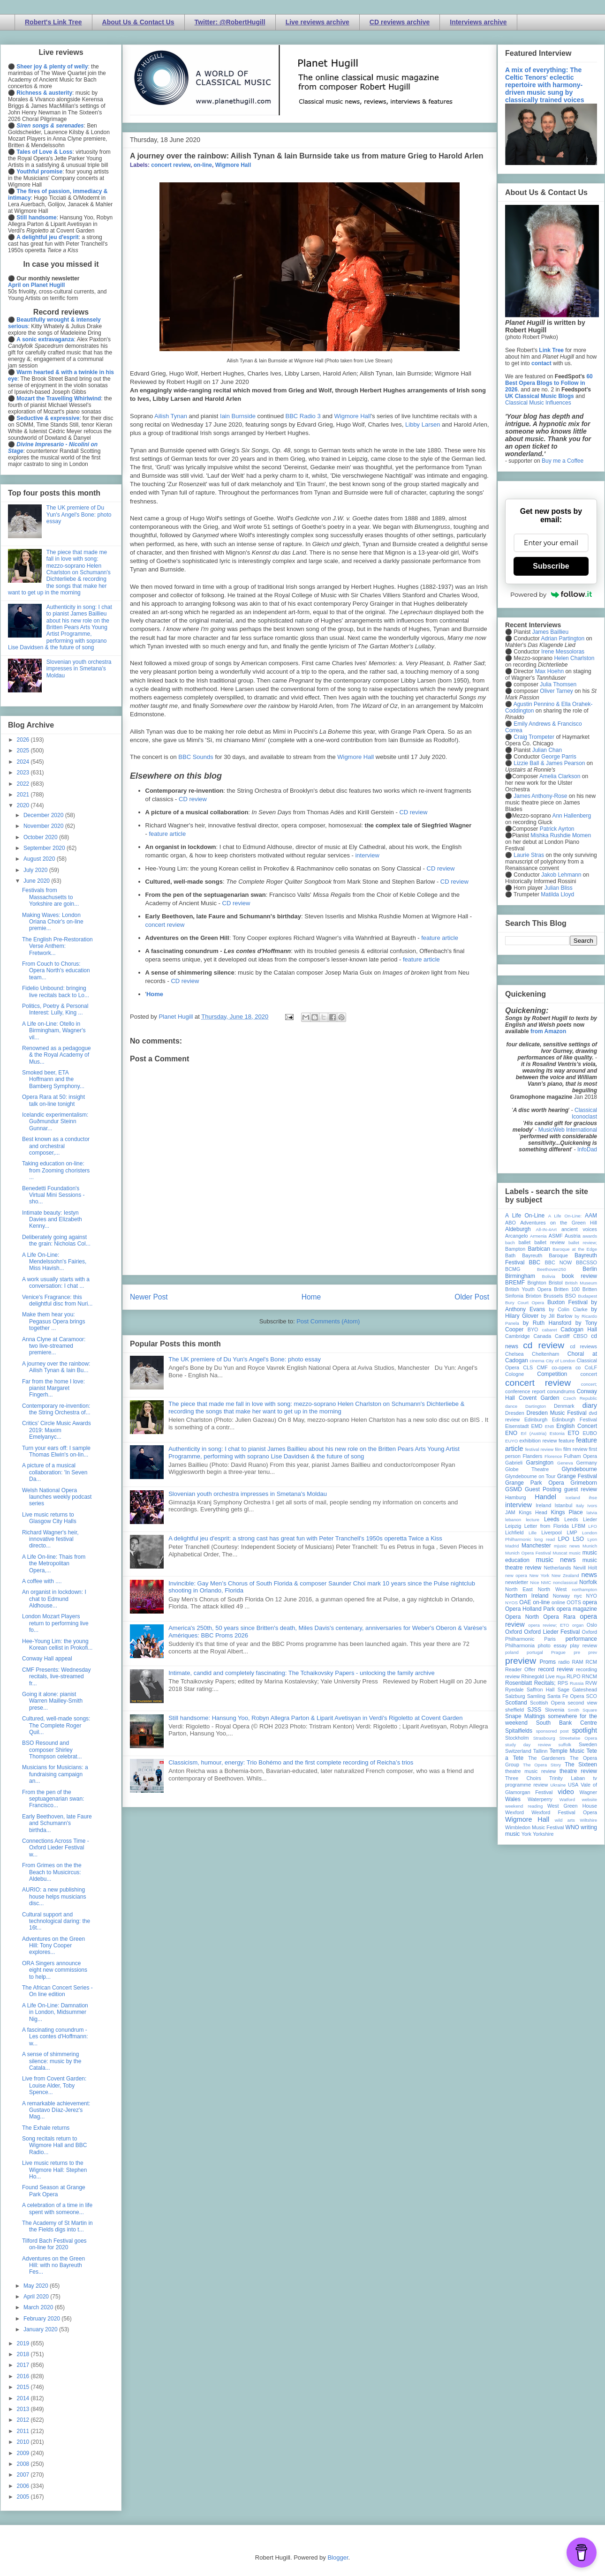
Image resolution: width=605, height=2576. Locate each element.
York (526, 1834)
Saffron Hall (541, 1689)
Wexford (514, 1812)
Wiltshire (588, 1820)
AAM (591, 1215)
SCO (591, 1696)
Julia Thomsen (558, 684)
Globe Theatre (527, 1469)
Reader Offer (520, 1669)
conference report (525, 1391)
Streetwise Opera (578, 1738)
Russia (576, 1683)
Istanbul (563, 1505)
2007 (24, 2474)
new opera (516, 1575)
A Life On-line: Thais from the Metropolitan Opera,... (53, 1564)
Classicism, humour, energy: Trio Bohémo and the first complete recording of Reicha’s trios (290, 1762)
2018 (24, 2354)
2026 (24, 739)
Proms (547, 1662)
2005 (24, 2496)
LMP (572, 1532)
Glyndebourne (579, 1469)
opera (589, 1602)
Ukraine (558, 1784)
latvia (592, 1512)
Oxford (513, 1632)
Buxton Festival (567, 1302)
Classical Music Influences (538, 402)
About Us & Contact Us (138, 22)
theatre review (578, 1771)
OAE (525, 1602)
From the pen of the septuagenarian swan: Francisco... (53, 1799)
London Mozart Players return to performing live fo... (55, 1623)
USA (573, 1784)
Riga (561, 1676)
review (512, 1676)
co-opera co (566, 1367)
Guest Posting (543, 1489)
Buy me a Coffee (562, 461)
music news (555, 1559)
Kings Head (533, 1512)
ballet (524, 1242)
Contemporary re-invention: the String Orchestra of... (56, 1409)
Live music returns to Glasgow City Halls (49, 1518)
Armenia (538, 1236)
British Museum (581, 1282)
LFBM (578, 1526)
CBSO (580, 1336)
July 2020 (36, 870)
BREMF (515, 1282)
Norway (561, 1596)
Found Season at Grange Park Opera (53, 2190)
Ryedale (514, 1689)
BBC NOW (558, 1262)
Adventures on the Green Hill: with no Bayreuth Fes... (53, 2265)
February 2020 (42, 2318)
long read (544, 1539)
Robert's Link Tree (53, 22)
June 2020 (37, 881)
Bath (510, 1255)
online (558, 1602)
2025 (24, 750)
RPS (563, 1683)
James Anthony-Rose (540, 796)
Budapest (587, 1296)
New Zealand (565, 1575)
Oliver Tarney (556, 691)
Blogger (337, 2557)
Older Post (471, 1297)
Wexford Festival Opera (564, 1812)
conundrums (561, 1391)
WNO (572, 1827)
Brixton (534, 1296)
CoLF (591, 1367)
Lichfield (514, 1532)
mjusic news (567, 1545)
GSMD (513, 1489)
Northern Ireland (527, 1595)
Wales (513, 1799)
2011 (24, 2431)
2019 (24, 2343)
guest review (580, 1489)
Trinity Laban (567, 1778)
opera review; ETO (548, 1625)
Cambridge (517, 1336)
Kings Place (567, 1512)
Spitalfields (518, 1730)
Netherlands (557, 1567)
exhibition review (538, 1440)
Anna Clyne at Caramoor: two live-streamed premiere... (53, 1346)
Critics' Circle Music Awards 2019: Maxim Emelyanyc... (56, 1430)
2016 (24, 2376)
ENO (511, 1433)
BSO (570, 1296)
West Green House (572, 1806)
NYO (591, 1596)
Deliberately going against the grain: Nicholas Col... (56, 1240)
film (558, 1449)
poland (512, 1652)
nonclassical (565, 1582)
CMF (542, 1367)
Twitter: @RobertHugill (230, 22)
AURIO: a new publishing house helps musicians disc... (54, 1896)
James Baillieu (550, 632)
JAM (510, 1512)
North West (552, 1589)
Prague (558, 1652)
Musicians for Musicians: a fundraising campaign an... (55, 1774)
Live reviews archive (317, 22)
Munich (589, 1545)
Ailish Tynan (170, 416)
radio (563, 1662)
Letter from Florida (546, 1526)
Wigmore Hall (233, 165)
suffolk (565, 1744)
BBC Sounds (195, 756)
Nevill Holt (585, 1567)
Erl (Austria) (533, 1433)
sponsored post (552, 1731)
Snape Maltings (525, 1716)
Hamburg (515, 1497)
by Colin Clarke (568, 1309)
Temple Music (567, 1751)
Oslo (592, 1625)
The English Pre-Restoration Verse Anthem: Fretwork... (57, 946)
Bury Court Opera (524, 1302)
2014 (24, 2398)
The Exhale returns (45, 2128)
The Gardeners (546, 1758)
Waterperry (540, 1799)
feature (567, 1440)
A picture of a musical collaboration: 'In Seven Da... (54, 1472)
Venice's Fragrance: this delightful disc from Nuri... (57, 1300)
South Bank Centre (566, 1723)
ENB (549, 1426)
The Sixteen (581, 1764)
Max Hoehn (549, 671)
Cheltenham (545, 1354)
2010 (24, 2442)
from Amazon (548, 1031)
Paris (550, 1639)
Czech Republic (580, 1398)
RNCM (589, 1676)
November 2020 (44, 826)
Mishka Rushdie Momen (560, 835)
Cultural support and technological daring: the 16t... (56, 1921)
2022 (24, 784)
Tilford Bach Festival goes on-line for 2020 (54, 2244)
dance (511, 1406)
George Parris (558, 756)
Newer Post (149, 1297)
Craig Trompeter (534, 737)
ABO (510, 1222)
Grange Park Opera (534, 1483)
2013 (24, 2409)
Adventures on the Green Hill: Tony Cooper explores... (53, 1946)
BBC (535, 1262)
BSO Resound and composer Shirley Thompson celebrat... (52, 1750)
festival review (539, 1449)
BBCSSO (586, 1262)
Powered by (551, 594)
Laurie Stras (528, 855)
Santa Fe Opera (565, 1696)
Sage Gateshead (577, 1689)
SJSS (534, 1709)
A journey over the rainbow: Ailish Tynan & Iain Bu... (56, 1367)
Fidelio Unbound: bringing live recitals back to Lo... (55, 991)
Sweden (588, 1744)
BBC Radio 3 (303, 416)
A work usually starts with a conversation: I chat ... (56, 1282)
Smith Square (582, 1709)
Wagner (588, 1792)
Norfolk (588, 1582)
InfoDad (587, 1149)
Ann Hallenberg (571, 815)
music (575, 1552)
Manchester (536, 1545)
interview (367, 855)
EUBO (589, 1433)
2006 (24, 2486)
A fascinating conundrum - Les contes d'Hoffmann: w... (55, 2037)
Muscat (559, 1552)
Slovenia (554, 1709)
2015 (24, 2387)
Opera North (522, 1617)
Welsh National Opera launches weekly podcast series (56, 1497)
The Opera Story (542, 1764)
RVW (591, 1683)
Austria (573, 1236)
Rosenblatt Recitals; (530, 1683)
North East (519, 1589)
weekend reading (524, 1806)
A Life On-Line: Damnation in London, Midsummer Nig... (55, 2012)
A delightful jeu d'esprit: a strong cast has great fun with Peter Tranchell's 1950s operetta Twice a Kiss (305, 1538)
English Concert (576, 1426)
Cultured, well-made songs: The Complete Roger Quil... (56, 1725)
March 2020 (39, 2307)
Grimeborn (583, 1483)
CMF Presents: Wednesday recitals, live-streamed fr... (56, 1677)
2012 (24, 2420)
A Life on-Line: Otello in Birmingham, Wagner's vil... (54, 1031)
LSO (578, 1539)
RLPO (573, 1676)
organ (578, 1625)
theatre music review (530, 1771)
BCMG (512, 1269)
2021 (24, 794)
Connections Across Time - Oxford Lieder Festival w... (55, 1848)
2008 (24, 2464)
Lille (533, 1532)
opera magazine (577, 1609)
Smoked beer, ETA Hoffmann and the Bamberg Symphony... (53, 1079)
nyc (578, 1596)
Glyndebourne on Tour (530, 1476)
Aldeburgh (518, 1229)
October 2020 (41, 837)
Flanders (533, 1456)
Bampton (515, 1249)
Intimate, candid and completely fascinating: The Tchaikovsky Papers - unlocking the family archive (301, 1672)
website (589, 1799)
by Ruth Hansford (547, 1323)
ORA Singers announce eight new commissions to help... (54, 1970)
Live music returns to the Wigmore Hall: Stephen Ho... (54, 2170)
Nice (534, 1582)
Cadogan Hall (578, 1329)
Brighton (536, 1282)
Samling (536, 1696)
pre (577, 1652)
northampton (584, 1589)
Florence (553, 1456)
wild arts (565, 1820)
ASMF (556, 1236)
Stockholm (517, 1738)
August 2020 (40, 859)
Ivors (592, 1505)
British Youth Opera (528, 1289)
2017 (24, 2365)
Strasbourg (544, 1738)
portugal (535, 1652)
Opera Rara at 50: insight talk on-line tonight (53, 1100)
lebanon (513, 1519)
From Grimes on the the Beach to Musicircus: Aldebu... (52, 1872)
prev (592, 1652)
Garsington (540, 1462)
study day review (528, 1744)
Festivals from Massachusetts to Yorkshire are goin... (50, 897)
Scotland (516, 1702)
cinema (537, 1360)
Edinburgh (535, 1419)
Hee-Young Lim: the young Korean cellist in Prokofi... (57, 1644)
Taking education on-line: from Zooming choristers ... (56, 1170)
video (566, 1791)
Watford (567, 1799)
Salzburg (515, 1696)
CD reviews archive (400, 22)
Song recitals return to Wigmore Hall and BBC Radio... (54, 2145)
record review (555, 1669)
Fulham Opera (580, 1456)
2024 (24, 762)
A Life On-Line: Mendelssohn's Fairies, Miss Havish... (54, 1262)
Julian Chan (547, 750)
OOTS (574, 1602)
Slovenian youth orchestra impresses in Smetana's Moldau (247, 1493)
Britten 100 (567, 1289)
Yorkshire (543, 1834)
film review (575, 1449)
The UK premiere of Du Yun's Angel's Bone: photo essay (244, 1359)
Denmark (564, 1406)
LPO (563, 1539)
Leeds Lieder (580, 1519)
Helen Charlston (574, 658)
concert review (170, 165)
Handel (545, 1497)
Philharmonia (520, 1645)
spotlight (584, 1730)
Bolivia (548, 1276)
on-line (203, 165)
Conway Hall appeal (47, 1658)
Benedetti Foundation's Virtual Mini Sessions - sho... (53, 1195)
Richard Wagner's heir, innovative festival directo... (50, 1539)
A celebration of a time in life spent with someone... (57, 2208)
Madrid (512, 1545)
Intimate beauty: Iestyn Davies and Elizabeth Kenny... (52, 1219)
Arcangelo (516, 1236)
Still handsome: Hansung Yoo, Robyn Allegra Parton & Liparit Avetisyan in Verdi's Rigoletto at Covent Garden (315, 1717)
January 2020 (41, 2329)
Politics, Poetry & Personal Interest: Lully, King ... (55, 1009)
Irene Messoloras (562, 651)
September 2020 (45, 848)
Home (154, 994)
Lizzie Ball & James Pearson (549, 763)
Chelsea (514, 1354)
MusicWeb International (567, 1130)
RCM (591, 1662)
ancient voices (579, 1229)
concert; (589, 1384)
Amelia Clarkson (559, 776)
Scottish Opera (547, 1702)
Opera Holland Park (530, 1609)
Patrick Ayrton (557, 829)
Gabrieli (513, 1462)
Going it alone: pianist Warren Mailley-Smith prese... (52, 1701)
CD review (193, 799)
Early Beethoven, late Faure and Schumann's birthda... (57, 1823)
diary (589, 1405)
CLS (528, 1367)
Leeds (552, 1519)
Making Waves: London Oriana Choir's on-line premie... (52, 922)
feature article (167, 833)
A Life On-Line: (565, 1215)
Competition (552, 1374)
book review (579, 1276)
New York (539, 1575)
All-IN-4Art (546, 1229)
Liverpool (551, 1532)
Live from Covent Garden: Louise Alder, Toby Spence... (54, 2085)
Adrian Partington (562, 638)
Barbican (539, 1249)
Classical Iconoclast (584, 1113)
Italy (580, 1505)
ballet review (549, 1242)
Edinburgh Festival (574, 1419)
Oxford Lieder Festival (552, 1632)
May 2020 (36, 2286)
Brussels (553, 1296)
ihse (593, 1497)
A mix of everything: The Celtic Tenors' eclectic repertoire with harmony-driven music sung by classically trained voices (544, 85)
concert (589, 1374)
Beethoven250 (551, 1269)
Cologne (514, 1374)
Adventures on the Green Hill (558, 1222)
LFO (592, 1526)
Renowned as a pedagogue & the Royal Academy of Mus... (56, 1055)
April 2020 (36, 2296)
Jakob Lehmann (561, 874)
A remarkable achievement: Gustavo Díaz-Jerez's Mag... (56, 2110)
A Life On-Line (524, 1215)
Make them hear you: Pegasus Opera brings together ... (53, 1321)
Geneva (565, 1462)
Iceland (573, 1497)
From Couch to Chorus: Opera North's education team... (56, 971)
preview (520, 1661)
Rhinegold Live (537, 1676)
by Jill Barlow (557, 1316)
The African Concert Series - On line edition (57, 1991)
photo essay (552, 1645)
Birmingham (520, 1276)
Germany (586, 1462)
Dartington (535, 1406)
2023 (24, 772)
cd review (543, 1345)
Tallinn (540, 1751)
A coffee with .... (42, 1581)
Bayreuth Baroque (545, 1255)
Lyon (592, 1539)
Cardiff (562, 1336)
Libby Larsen (422, 424)
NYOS (511, 1602)
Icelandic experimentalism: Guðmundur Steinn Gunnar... (55, 1122)
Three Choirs (523, 1778)
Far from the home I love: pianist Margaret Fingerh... (53, 1388)
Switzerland (518, 1751)
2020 (24, 805)
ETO (573, 1433)
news (589, 1574)
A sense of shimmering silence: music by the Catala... (51, 2061)
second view (582, 1702)
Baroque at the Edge (574, 1249)
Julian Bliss (558, 888)
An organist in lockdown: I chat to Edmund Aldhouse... (54, 1599)
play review (583, 1645)
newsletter (516, 1582)
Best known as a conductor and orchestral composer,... (56, 1146)
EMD (537, 1426)
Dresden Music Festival (557, 1413)
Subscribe (551, 566)
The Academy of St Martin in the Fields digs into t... (57, 2226)
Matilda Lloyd (557, 894)
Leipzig (513, 1526)
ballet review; (582, 1242)
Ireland (543, 1505)
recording (586, 1669)
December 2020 (44, 815)
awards (589, 1236)
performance (581, 1639)
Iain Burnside (238, 416)
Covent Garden (539, 1398)
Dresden (514, 1413)
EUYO (511, 1440)
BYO (533, 1329)
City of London (560, 1360)
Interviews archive (478, 22)
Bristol (556, 1282)
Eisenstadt (517, 1426)
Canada (542, 1336)
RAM (577, 1662)
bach (510, 1242)
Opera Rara (559, 1617)
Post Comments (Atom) (328, 1321)
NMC (546, 1582)
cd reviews (583, 1346)
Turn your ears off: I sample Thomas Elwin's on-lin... (56, 1451)
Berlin (589, 1269)
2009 (24, 2453)
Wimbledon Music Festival (534, 1827)
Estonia (557, 1433)
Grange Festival (577, 1476)
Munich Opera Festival (528, 1552)
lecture (532, 1519)
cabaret (549, 1329)
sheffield (514, 1709)
